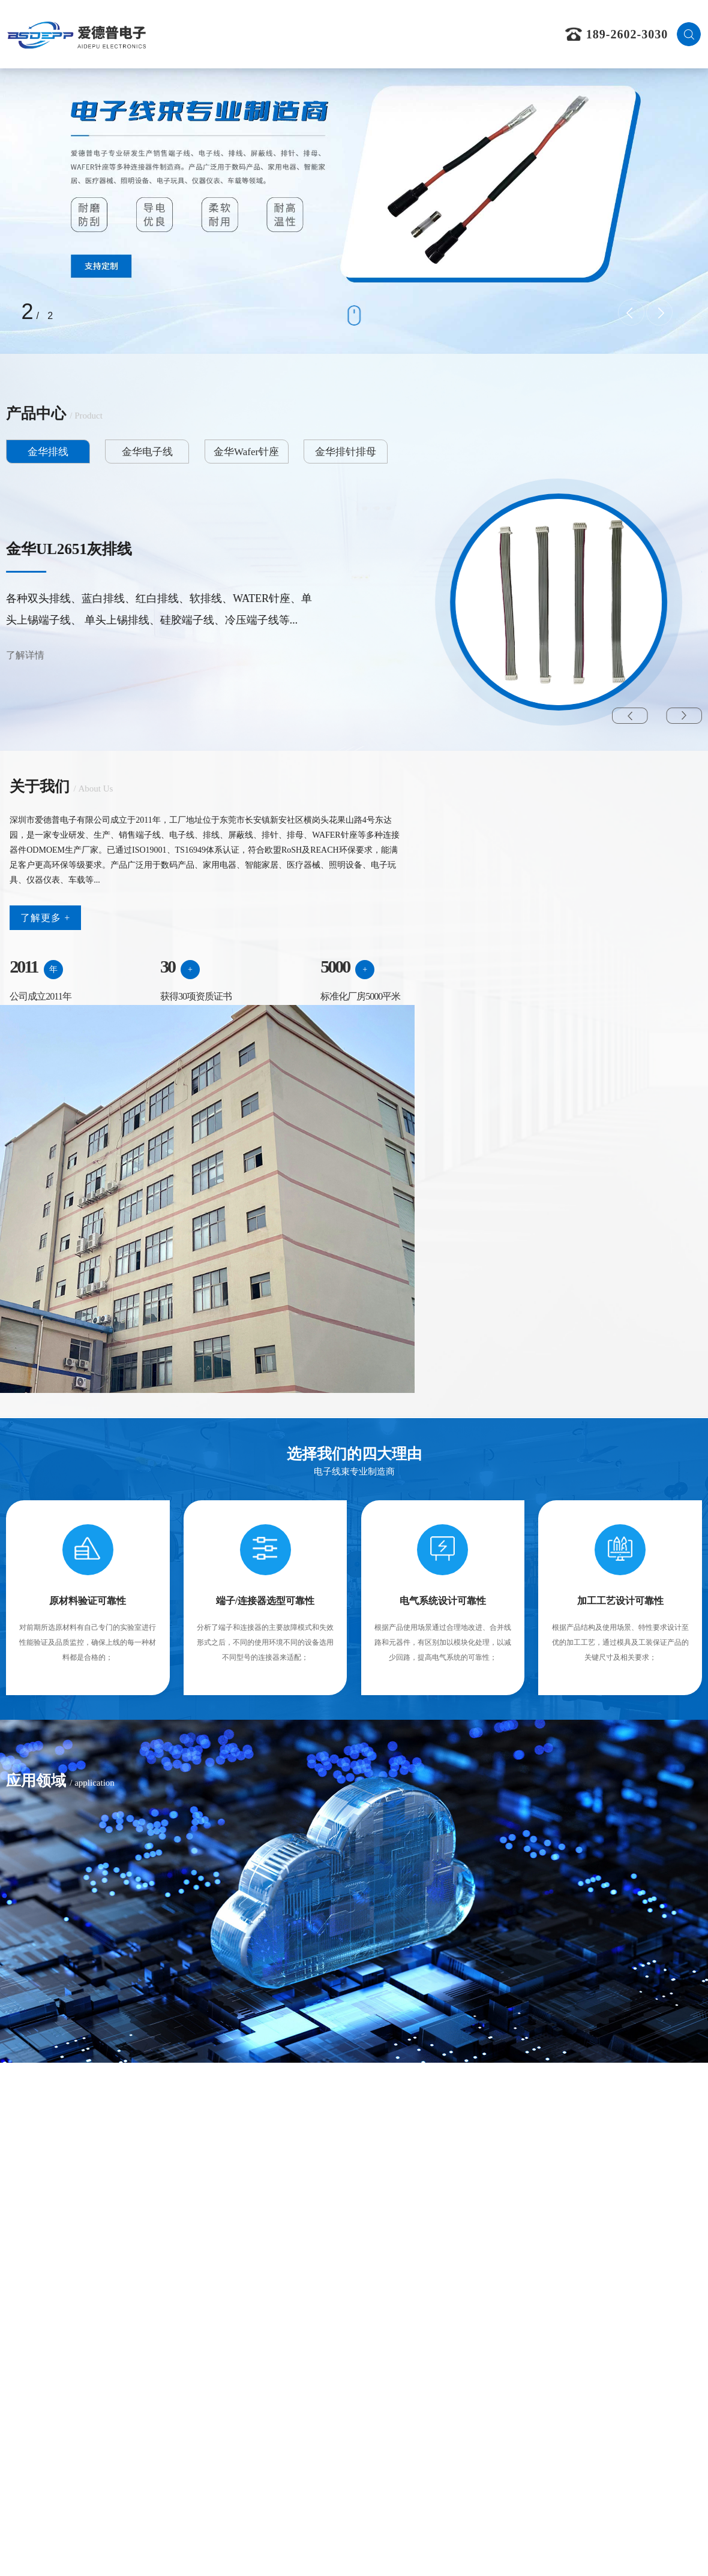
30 (137, 1027)
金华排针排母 (288, 455)
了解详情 (25, 658)
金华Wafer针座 (205, 455)
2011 (23, 1027)
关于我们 (267, 34)
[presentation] (631, 312)
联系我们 (503, 34)
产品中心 (326, 34)
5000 (274, 1027)
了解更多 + (45, 979)
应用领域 (385, 34)
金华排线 (40, 455)
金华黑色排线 (51, 552)
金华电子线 (123, 455)
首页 (208, 34)
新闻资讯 (444, 34)
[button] (630, 719)
